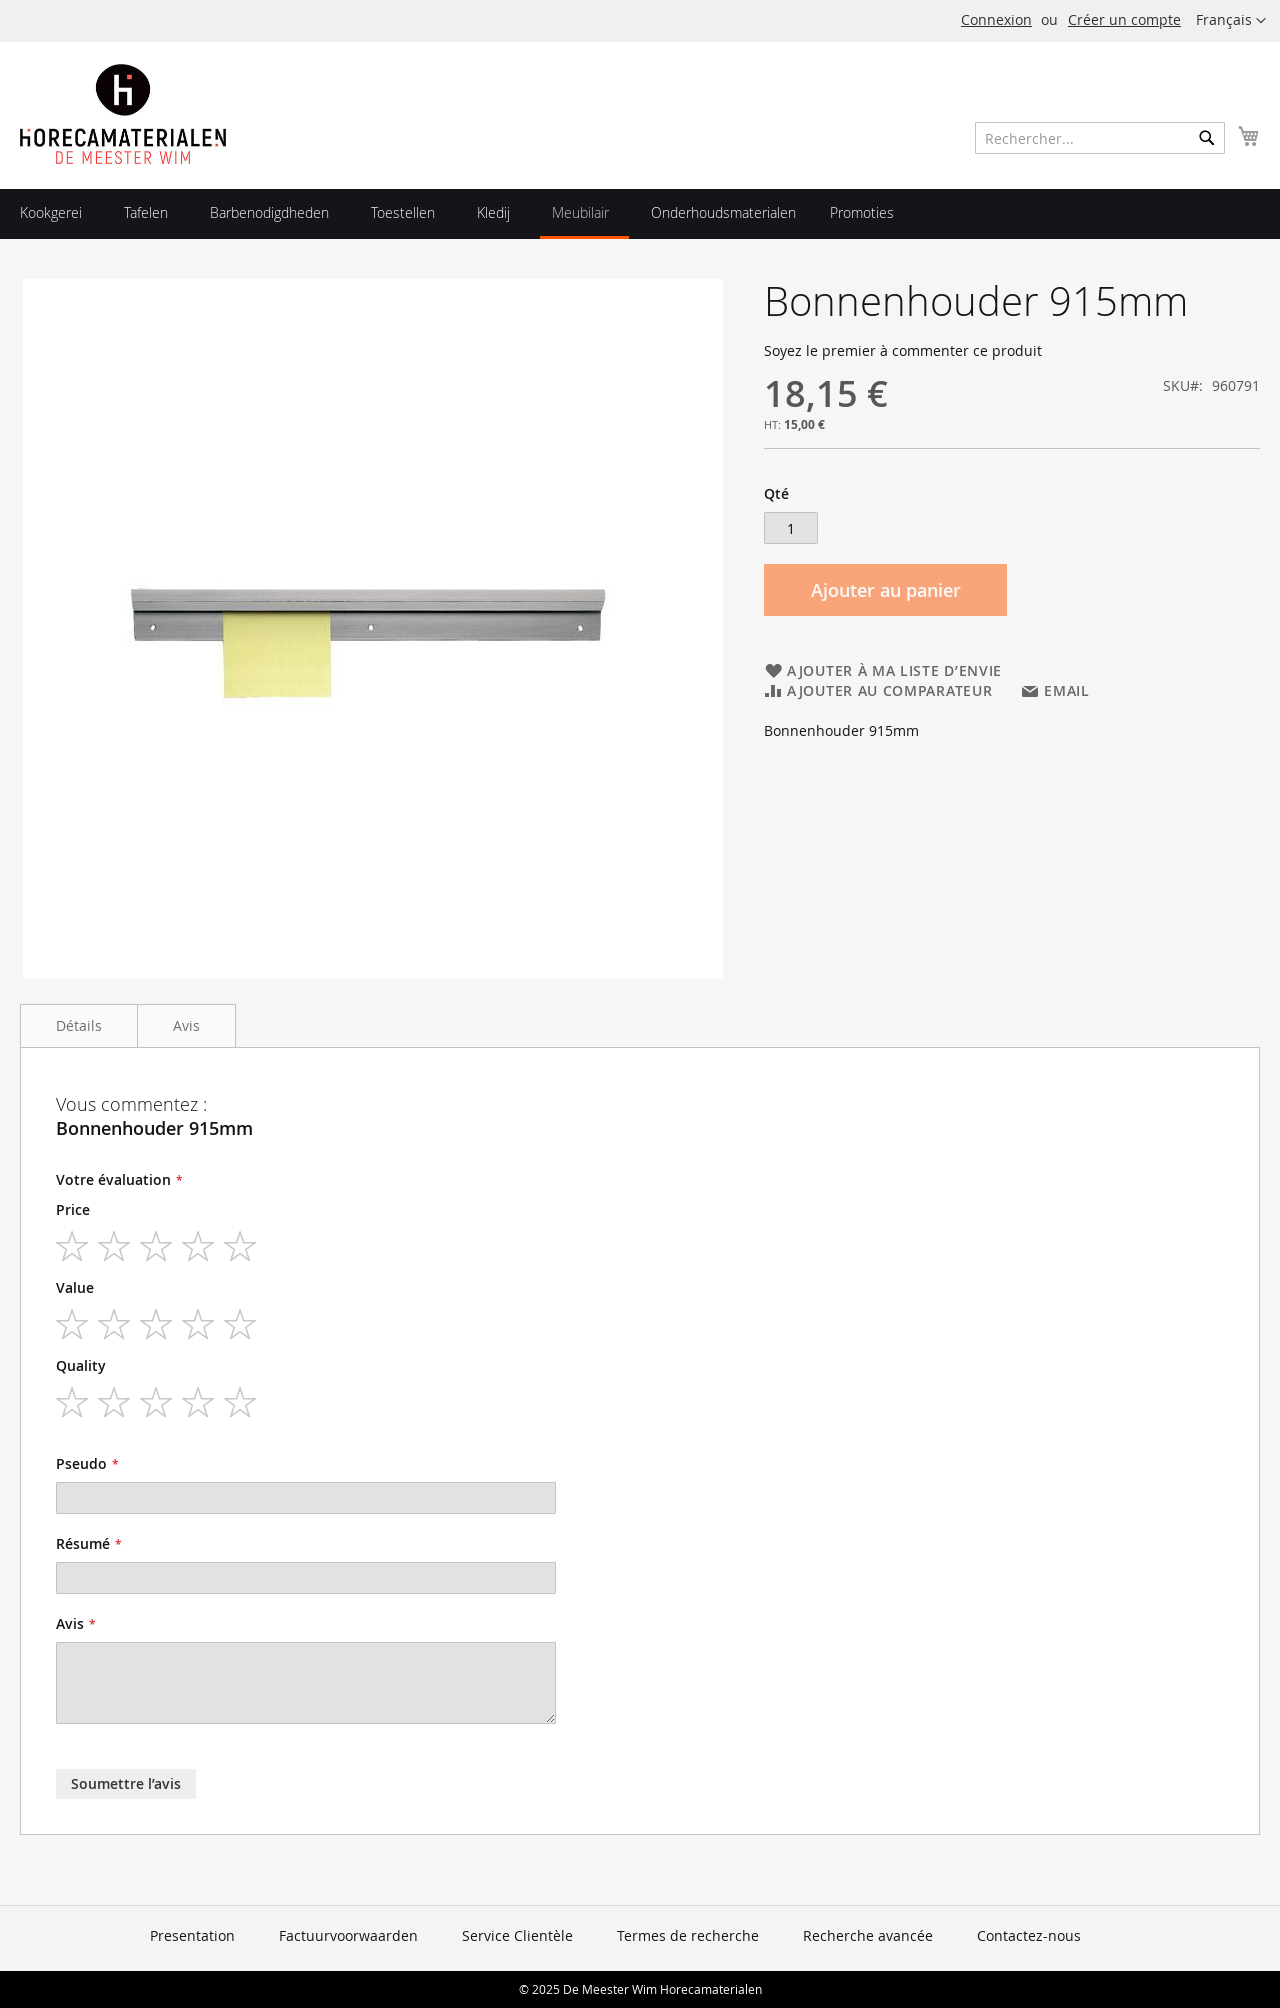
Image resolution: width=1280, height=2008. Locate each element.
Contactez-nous (1029, 1935)
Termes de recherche (688, 1935)
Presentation (192, 1935)
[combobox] (1100, 138)
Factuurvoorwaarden (348, 1935)
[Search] (1207, 138)
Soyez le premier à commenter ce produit (903, 350)
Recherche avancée (868, 1935)
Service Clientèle (517, 1935)
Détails (79, 1025)
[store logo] (123, 114)
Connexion (996, 19)
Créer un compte (1124, 19)
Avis (186, 1025)
